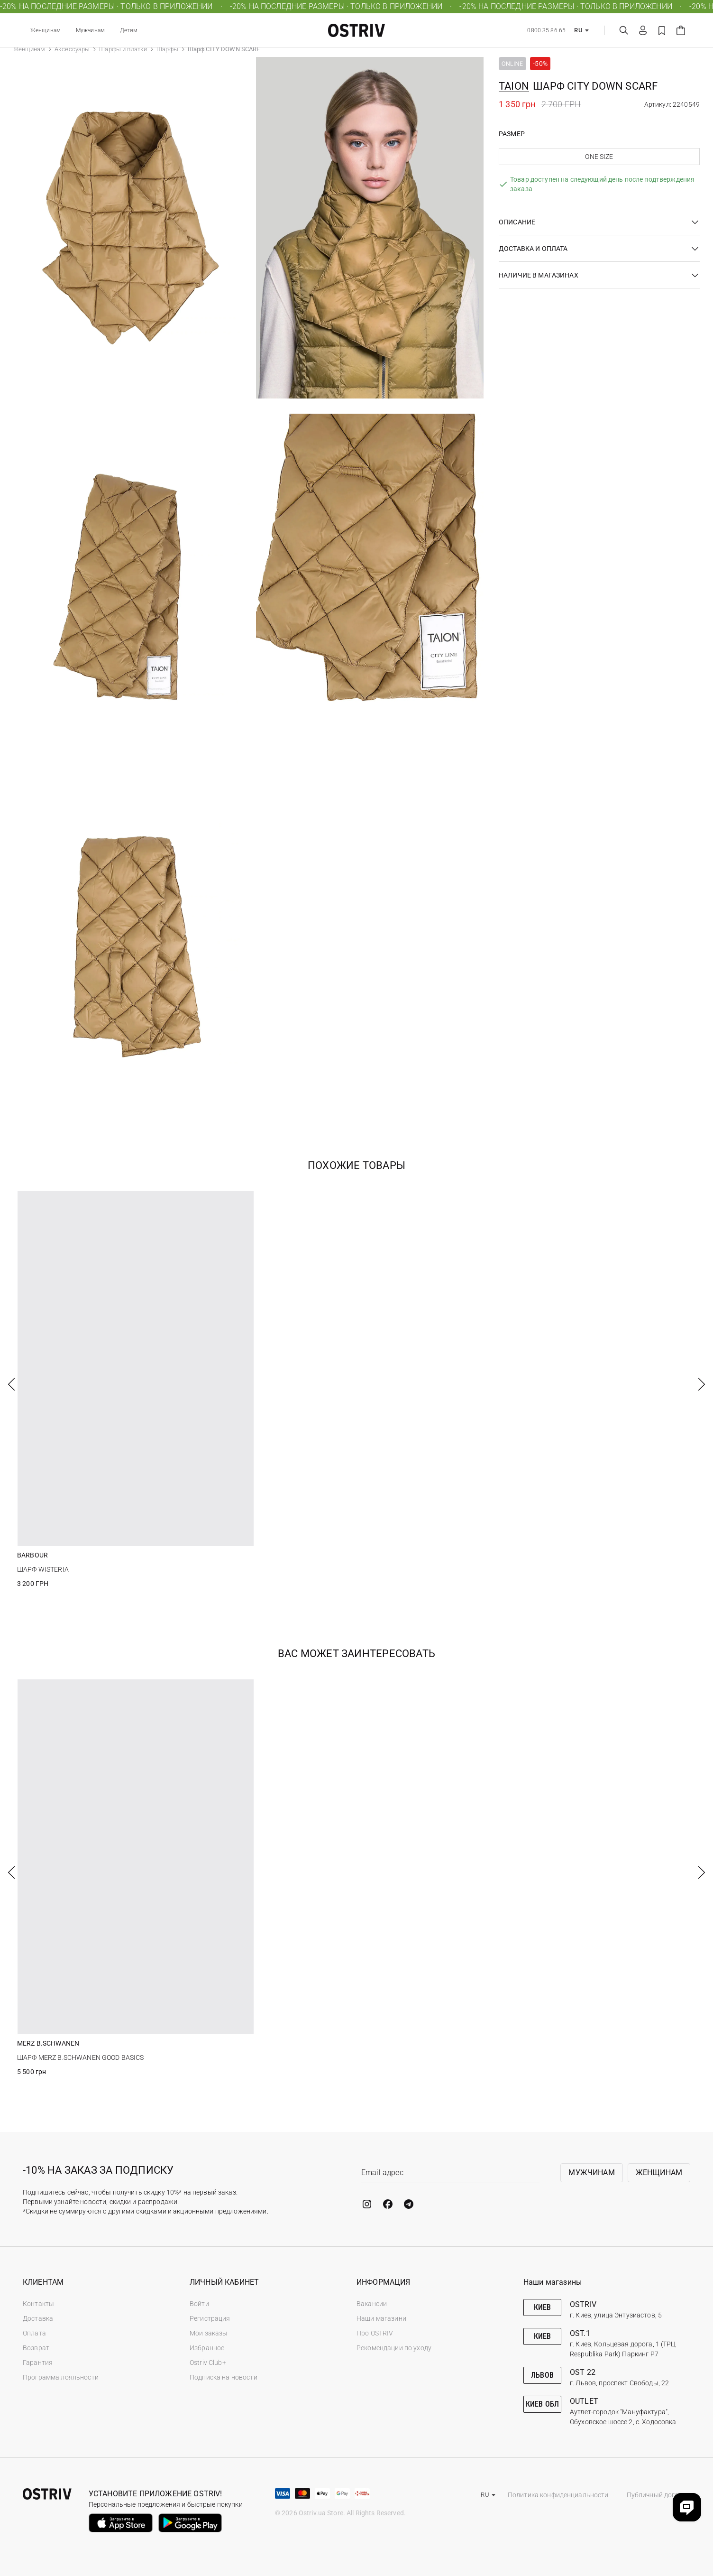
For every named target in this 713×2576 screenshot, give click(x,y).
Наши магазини (381, 2318)
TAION (514, 86)
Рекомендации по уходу (393, 2348)
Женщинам (45, 30)
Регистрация (210, 2318)
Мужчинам (90, 30)
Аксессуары (72, 49)
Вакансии (371, 2303)
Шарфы (167, 49)
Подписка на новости (223, 2377)
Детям (129, 30)
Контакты (38, 2303)
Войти (199, 2303)
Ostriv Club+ (208, 2362)
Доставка (38, 2318)
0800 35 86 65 (546, 30)
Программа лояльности (61, 2377)
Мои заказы (209, 2333)
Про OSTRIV (374, 2333)
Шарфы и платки (123, 49)
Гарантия (38, 2362)
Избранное (207, 2348)
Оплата (34, 2333)
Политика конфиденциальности (558, 2495)
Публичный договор (658, 2495)
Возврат (36, 2348)
